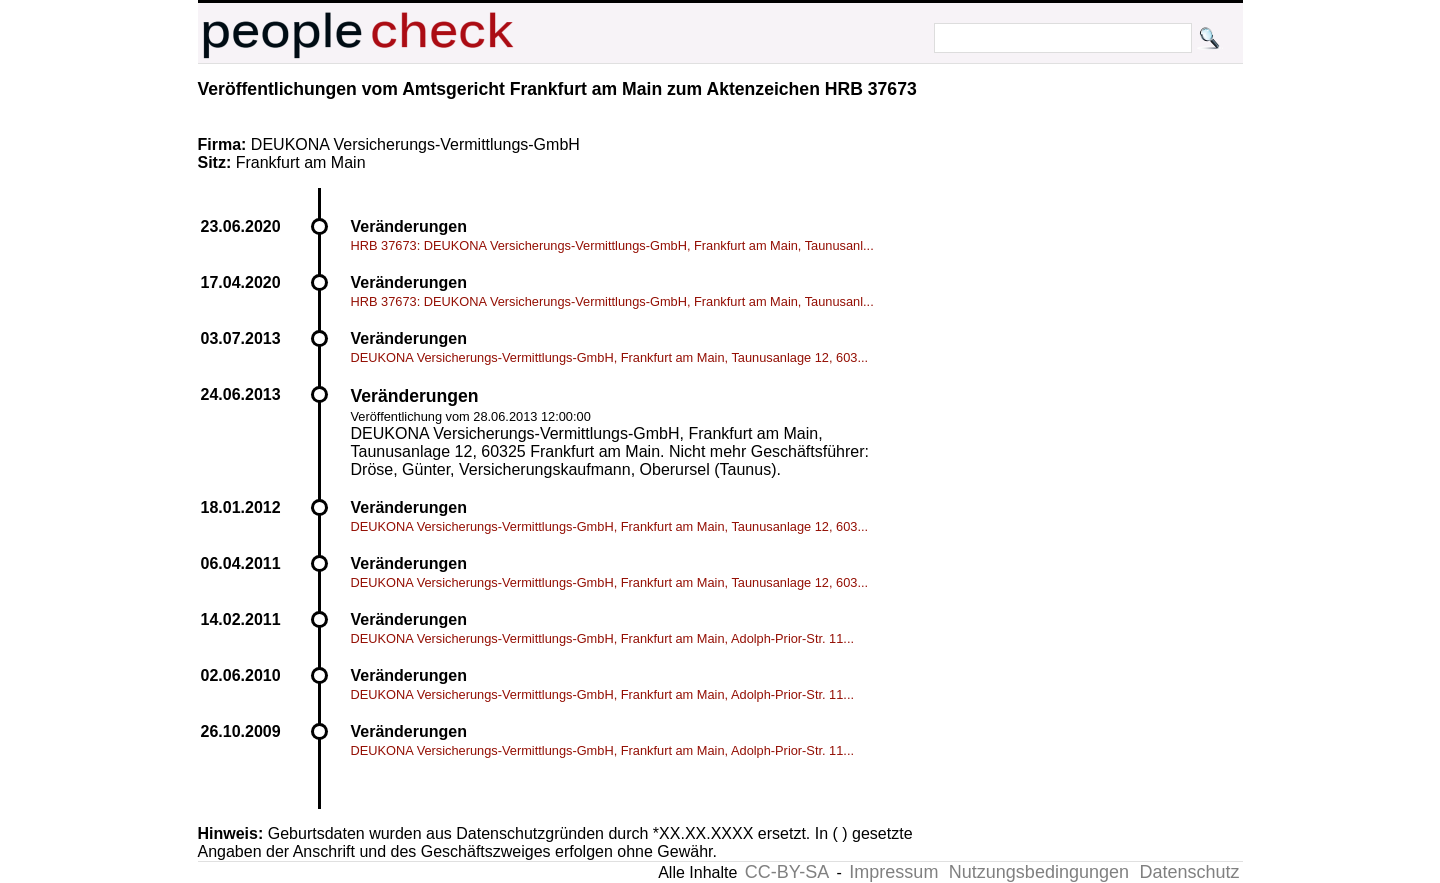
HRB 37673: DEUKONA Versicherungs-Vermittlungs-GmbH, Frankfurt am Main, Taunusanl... (612, 245)
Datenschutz (1189, 872)
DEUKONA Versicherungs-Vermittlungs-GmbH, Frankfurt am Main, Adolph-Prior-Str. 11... (603, 638)
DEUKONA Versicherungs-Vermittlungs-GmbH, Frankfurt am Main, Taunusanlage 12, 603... (610, 357)
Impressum (893, 872)
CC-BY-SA (787, 872)
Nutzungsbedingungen (1039, 872)
